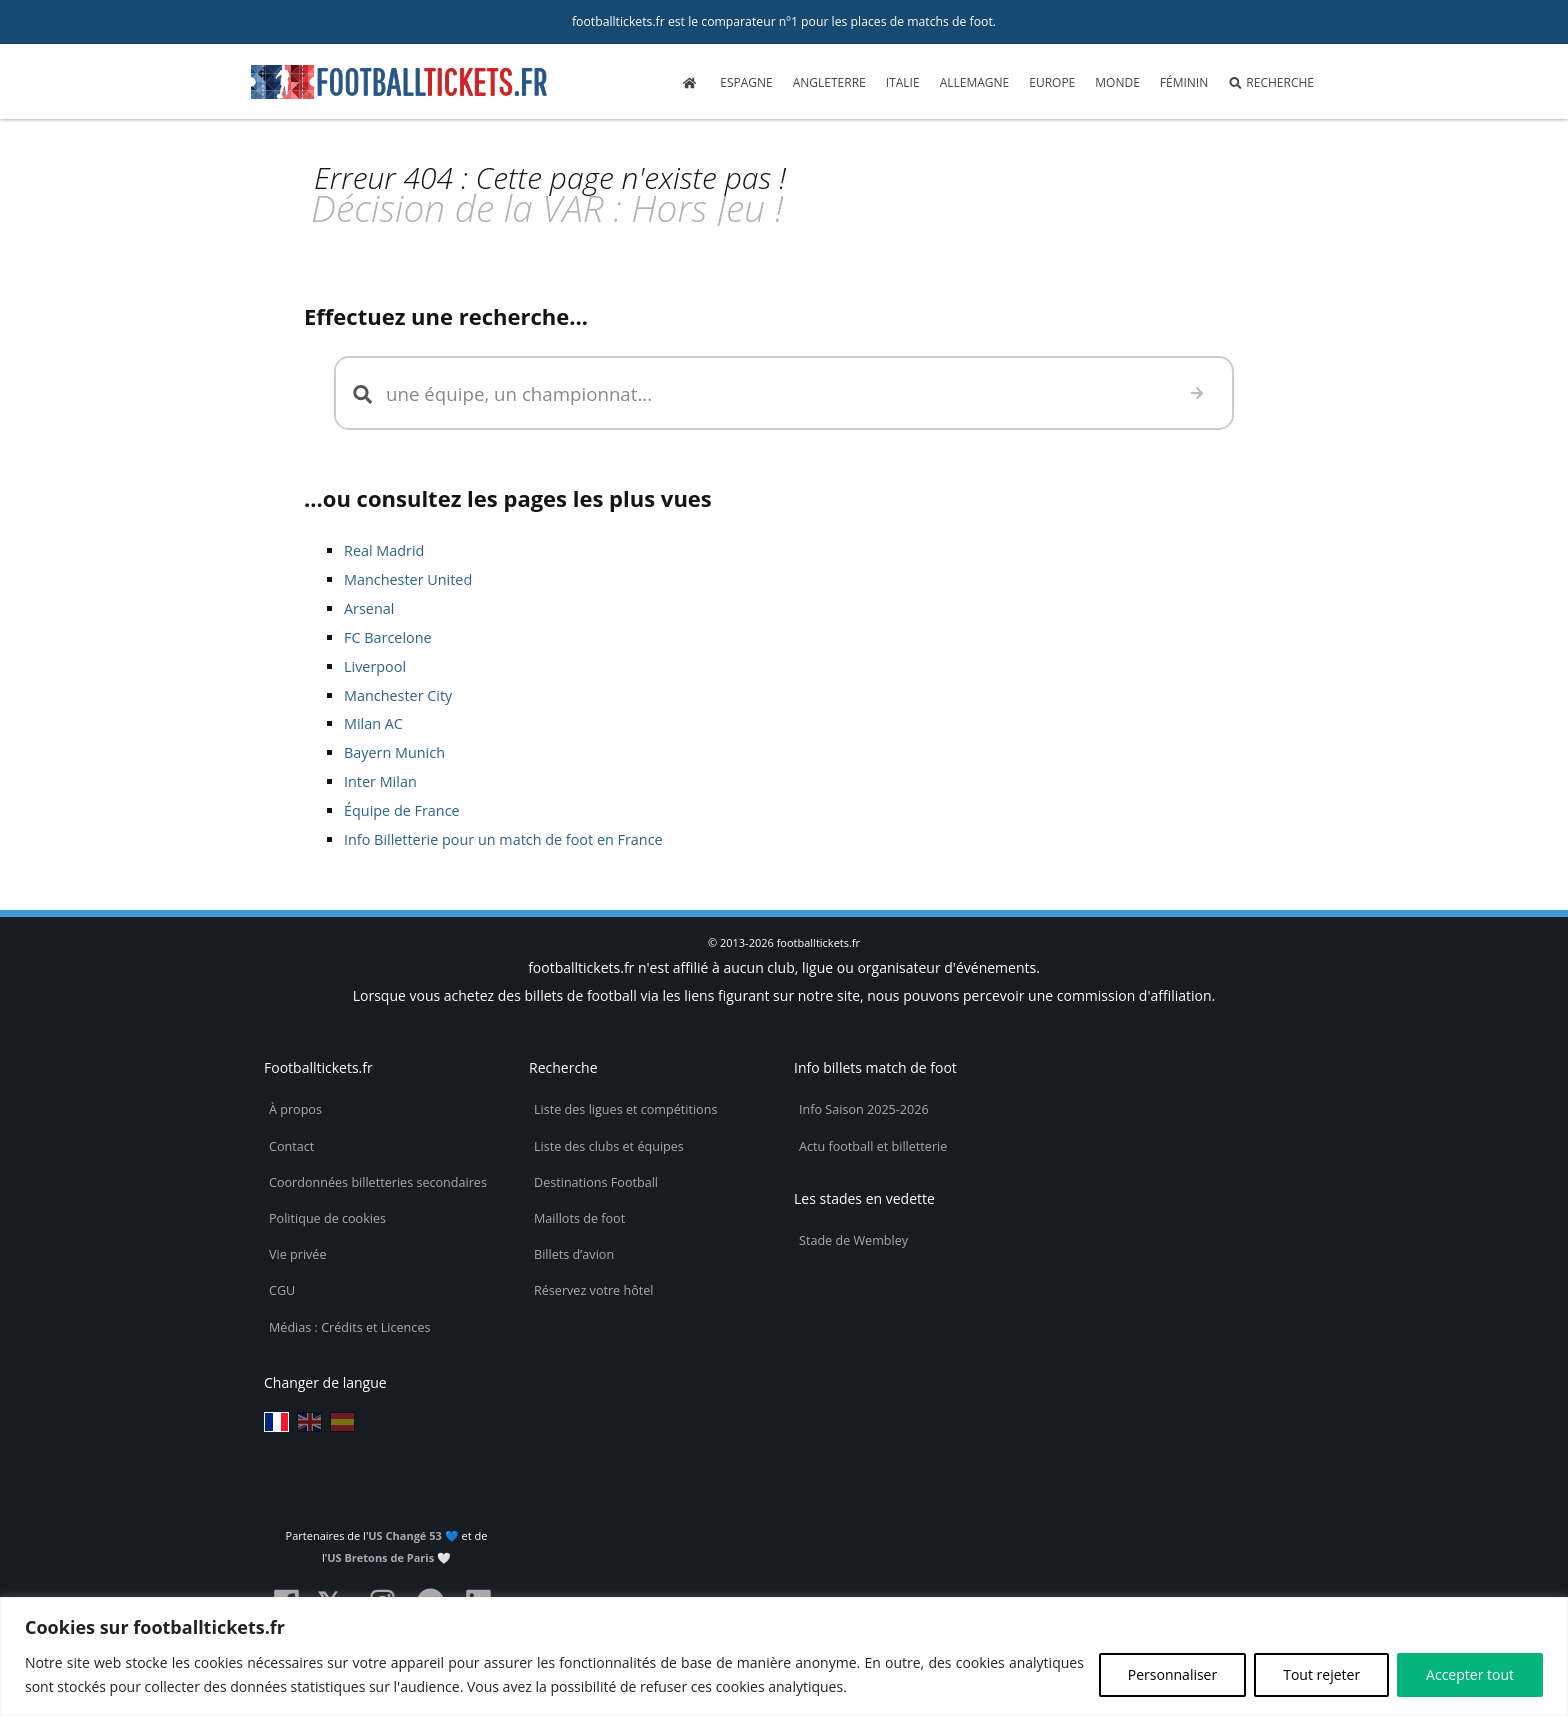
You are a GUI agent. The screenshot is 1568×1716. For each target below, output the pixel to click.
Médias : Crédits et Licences (349, 1327)
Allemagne (975, 82)
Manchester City (398, 695)
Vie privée (298, 1254)
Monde (1117, 82)
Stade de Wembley (853, 1240)
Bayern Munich (394, 752)
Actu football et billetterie (873, 1146)
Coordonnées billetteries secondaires (378, 1182)
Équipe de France (402, 810)
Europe (1052, 82)
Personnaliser (1172, 1674)
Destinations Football (596, 1182)
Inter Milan (380, 781)
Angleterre (829, 82)
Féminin (1184, 82)
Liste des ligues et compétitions (625, 1109)
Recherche (1271, 82)
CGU (282, 1290)
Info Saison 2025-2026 (864, 1109)
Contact (291, 1146)
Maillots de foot (579, 1218)
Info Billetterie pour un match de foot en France (503, 839)
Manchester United (408, 579)
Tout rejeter (1321, 1674)
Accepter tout (1470, 1674)
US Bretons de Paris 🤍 (389, 1557)
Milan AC (373, 723)
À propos (295, 1109)
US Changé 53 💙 (413, 1535)
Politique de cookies (327, 1218)
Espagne (746, 82)
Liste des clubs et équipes (609, 1146)
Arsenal (369, 608)
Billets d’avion (574, 1254)
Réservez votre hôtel (594, 1290)
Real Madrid (384, 550)
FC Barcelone (388, 637)
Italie (903, 82)
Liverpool (375, 666)
